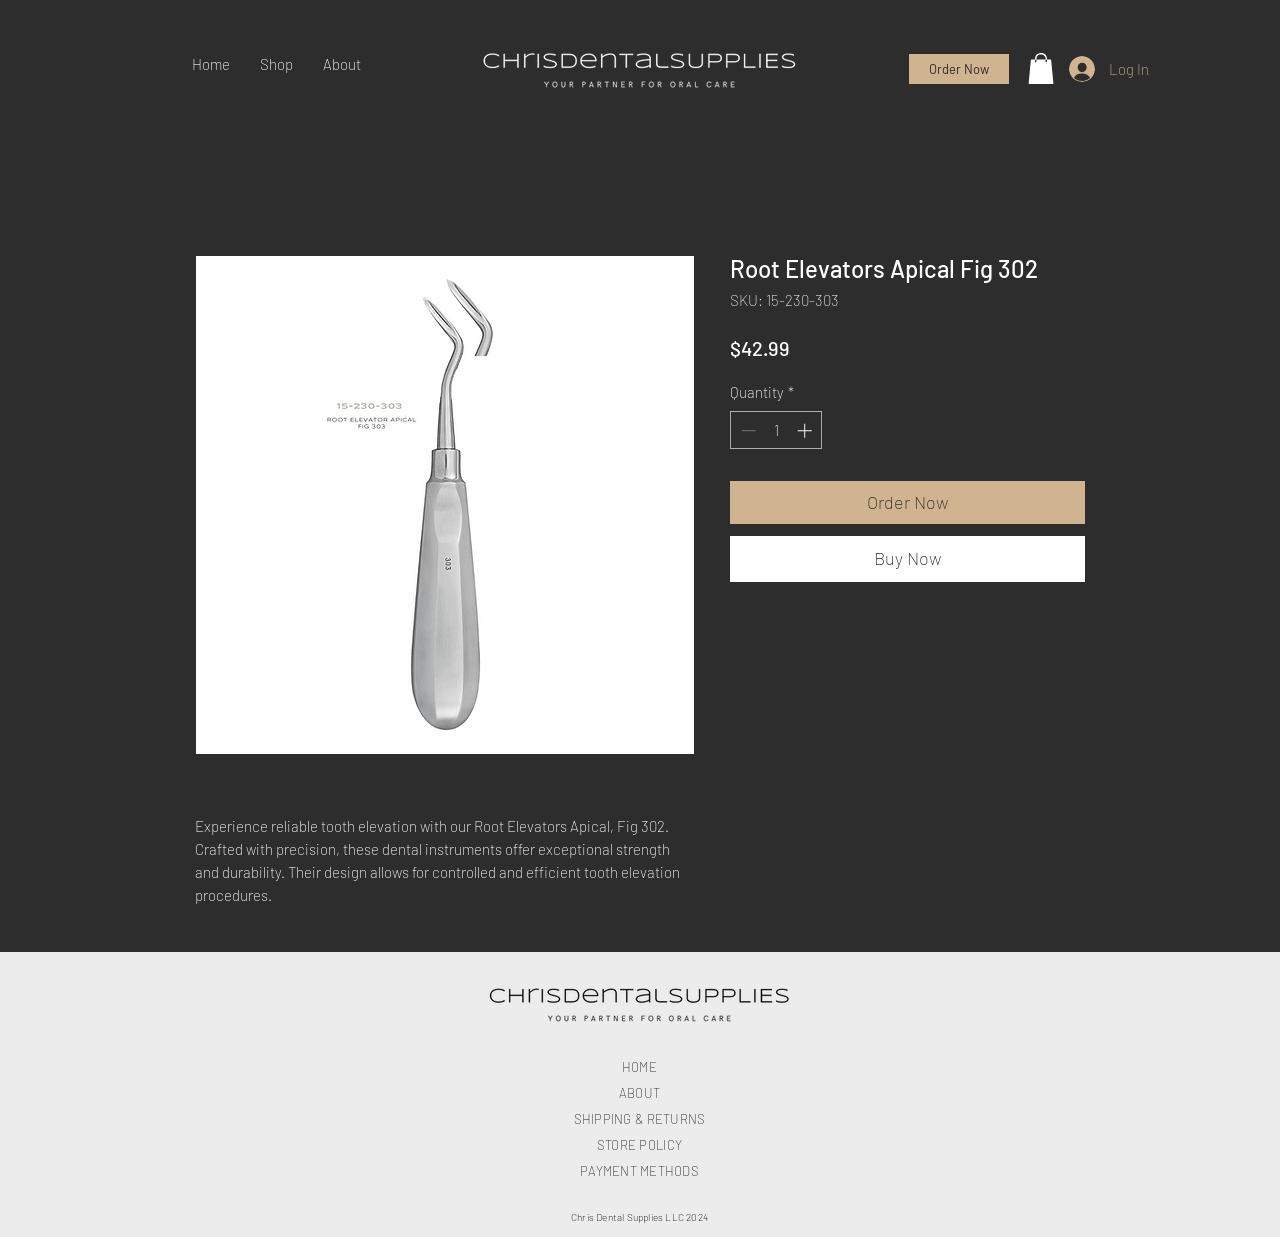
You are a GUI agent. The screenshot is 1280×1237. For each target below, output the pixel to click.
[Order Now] (959, 69)
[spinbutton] (776, 430)
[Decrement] (746, 430)
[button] (1041, 68)
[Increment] (806, 430)
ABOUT (639, 1093)
